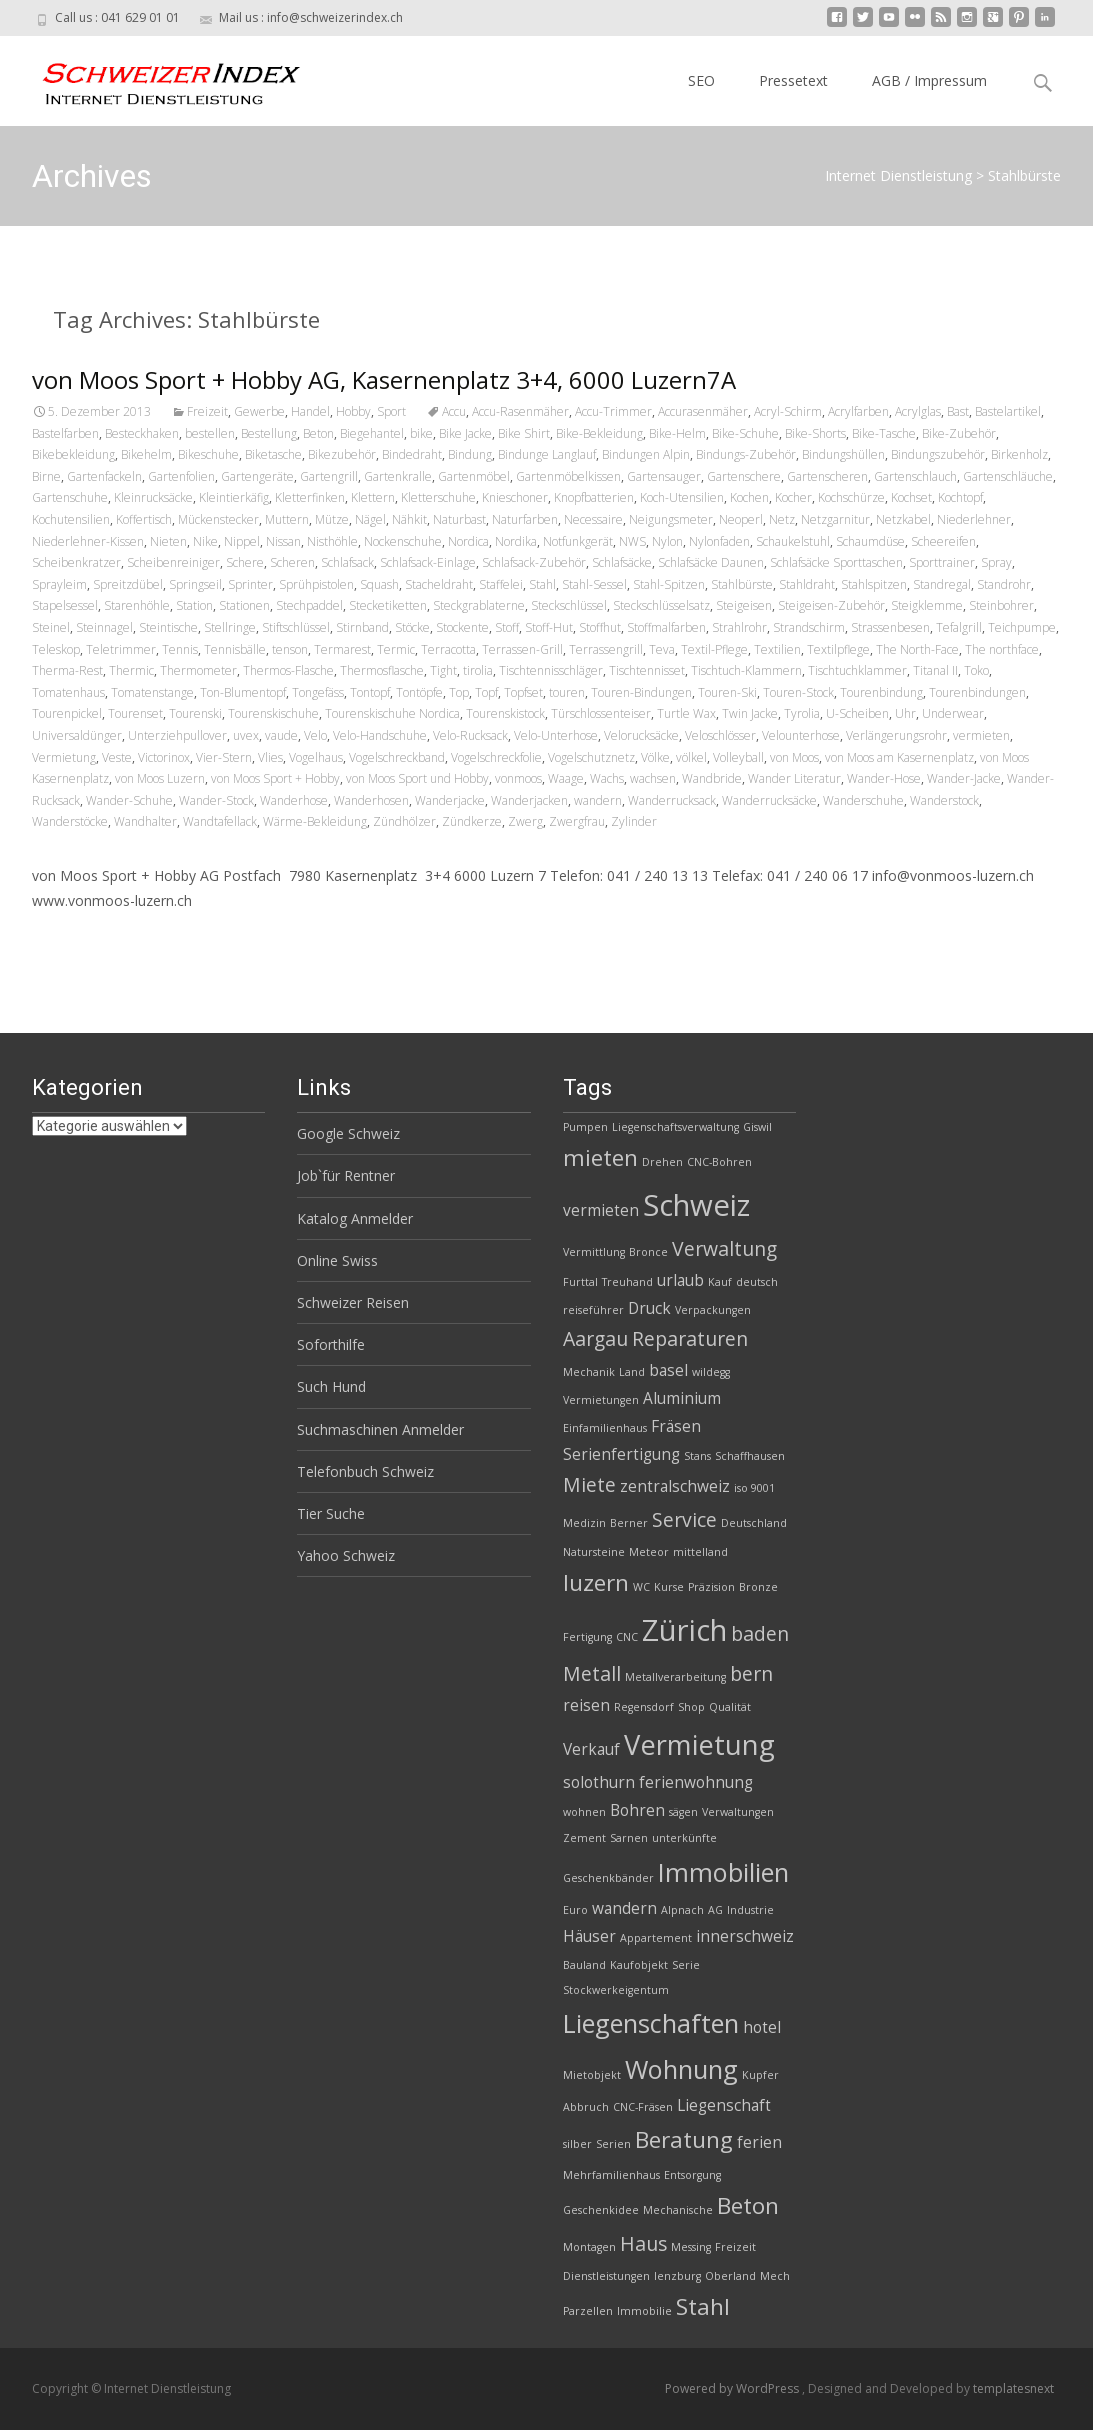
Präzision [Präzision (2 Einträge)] (711, 1587)
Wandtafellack (220, 821)
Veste (117, 757)
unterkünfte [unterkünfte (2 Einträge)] (684, 1838)
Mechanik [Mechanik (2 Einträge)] (589, 1372)
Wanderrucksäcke (769, 800)
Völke (655, 757)
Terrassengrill (606, 649)
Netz (782, 519)
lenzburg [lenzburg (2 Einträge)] (677, 2276)
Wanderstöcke (70, 821)
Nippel (242, 541)
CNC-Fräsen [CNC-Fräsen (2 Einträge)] (643, 2107)
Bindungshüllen (843, 454)
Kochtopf (960, 497)
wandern (598, 800)
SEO (701, 80)
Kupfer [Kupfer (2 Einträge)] (760, 2075)
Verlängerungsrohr (896, 735)
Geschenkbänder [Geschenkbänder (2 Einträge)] (608, 1878)
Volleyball (738, 757)
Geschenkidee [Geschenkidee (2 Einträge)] (601, 2210)
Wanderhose (294, 800)
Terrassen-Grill (522, 649)
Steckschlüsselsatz (661, 605)
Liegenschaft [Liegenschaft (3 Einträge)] (724, 2105)
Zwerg (525, 821)
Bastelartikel (1008, 411)
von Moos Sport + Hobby (275, 778)
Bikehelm (146, 454)
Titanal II (935, 670)
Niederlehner (974, 519)
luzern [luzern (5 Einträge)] (596, 1582)
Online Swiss (337, 1260)
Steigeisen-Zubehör (831, 605)
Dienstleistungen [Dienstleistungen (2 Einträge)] (606, 2276)
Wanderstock (944, 800)
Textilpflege (838, 649)
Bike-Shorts (815, 433)
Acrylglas (918, 411)
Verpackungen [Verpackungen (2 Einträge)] (713, 1310)
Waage (566, 778)
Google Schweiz (348, 1133)
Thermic (131, 670)
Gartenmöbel (474, 476)
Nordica (468, 541)
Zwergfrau (577, 821)
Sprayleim (59, 584)
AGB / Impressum (929, 80)
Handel (310, 411)
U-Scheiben (857, 713)
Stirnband (362, 627)
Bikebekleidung (73, 454)
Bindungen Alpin (646, 454)
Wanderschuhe (863, 800)
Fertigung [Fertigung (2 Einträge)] (587, 1637)
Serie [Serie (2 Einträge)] (686, 1965)
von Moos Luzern (160, 778)
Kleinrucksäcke (153, 497)
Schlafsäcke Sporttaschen (836, 562)
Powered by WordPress (733, 2388)
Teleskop (56, 649)
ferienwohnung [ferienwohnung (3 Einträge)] (696, 1782)
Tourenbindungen (977, 692)
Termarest (342, 649)
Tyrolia (802, 713)
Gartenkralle (398, 476)
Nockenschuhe (403, 541)
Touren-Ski (727, 692)
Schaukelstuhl (793, 541)
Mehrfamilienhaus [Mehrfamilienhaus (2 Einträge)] (611, 2175)
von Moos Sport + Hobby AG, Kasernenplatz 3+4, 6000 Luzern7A (384, 379)
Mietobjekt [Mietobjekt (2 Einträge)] (592, 2075)
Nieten (168, 541)
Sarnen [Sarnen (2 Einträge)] (629, 1838)
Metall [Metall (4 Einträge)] (592, 1673)
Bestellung (269, 433)
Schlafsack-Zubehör (534, 562)
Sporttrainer (942, 562)
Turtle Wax (686, 713)
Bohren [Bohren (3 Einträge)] (637, 1810)
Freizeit (207, 411)
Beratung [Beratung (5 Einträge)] (684, 2139)
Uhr (905, 713)
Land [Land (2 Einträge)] (632, 1372)
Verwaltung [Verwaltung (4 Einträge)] (724, 1248)
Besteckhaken (142, 433)
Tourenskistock (505, 713)
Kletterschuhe (438, 497)
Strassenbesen (890, 627)
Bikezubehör (342, 454)
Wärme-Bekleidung (315, 821)
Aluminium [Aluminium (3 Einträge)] (682, 1398)
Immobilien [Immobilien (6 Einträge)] (723, 1872)
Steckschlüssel (569, 605)
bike (421, 433)
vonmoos (518, 778)
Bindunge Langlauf (547, 454)
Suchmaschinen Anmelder (380, 1429)
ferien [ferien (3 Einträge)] (759, 2142)
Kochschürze (851, 497)
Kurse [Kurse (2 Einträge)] (669, 1587)
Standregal (942, 584)
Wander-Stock (216, 800)
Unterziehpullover (177, 735)
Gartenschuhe (70, 497)
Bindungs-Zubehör (746, 454)
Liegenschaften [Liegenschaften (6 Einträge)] (651, 2023)
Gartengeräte (257, 476)
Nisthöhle (332, 541)
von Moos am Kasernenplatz (899, 757)
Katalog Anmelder (355, 1218)
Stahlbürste (742, 584)
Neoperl (741, 519)
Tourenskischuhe (273, 713)
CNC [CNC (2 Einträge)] (627, 1637)
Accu (454, 411)
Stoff (507, 627)
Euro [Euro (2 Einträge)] (575, 1910)
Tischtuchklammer (857, 670)
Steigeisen (744, 605)
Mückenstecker (218, 519)
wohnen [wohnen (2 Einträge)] (584, 1812)
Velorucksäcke (641, 735)
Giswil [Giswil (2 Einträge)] (757, 1127)
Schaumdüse (870, 541)
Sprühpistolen (316, 584)
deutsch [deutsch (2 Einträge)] (757, 1282)
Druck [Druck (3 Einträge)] (649, 1308)
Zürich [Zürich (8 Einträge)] (684, 1630)
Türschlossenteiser (601, 713)
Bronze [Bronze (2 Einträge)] (758, 1587)
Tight (443, 670)
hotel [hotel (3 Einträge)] (762, 2027)
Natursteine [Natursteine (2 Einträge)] (594, 1552)
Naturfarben (525, 519)
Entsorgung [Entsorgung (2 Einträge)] (692, 2175)
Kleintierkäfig (234, 497)
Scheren (292, 562)
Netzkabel (903, 519)
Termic (396, 649)
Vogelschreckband (397, 757)
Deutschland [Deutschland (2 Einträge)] (754, 1523)
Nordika (516, 541)
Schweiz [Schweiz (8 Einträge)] (696, 1205)
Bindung (470, 454)
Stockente (462, 627)
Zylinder (634, 821)
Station (194, 605)
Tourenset (135, 713)
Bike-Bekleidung (599, 433)
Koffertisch (144, 519)
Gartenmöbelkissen (568, 476)
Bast (958, 411)
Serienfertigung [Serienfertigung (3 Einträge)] (621, 1454)
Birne (46, 476)
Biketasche (273, 454)
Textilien (777, 649)
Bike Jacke (465, 433)
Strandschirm (809, 627)
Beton (318, 433)
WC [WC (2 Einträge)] (641, 1587)
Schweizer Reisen (353, 1302)
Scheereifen (943, 541)
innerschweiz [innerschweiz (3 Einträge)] (745, 1936)
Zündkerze (472, 821)
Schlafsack (347, 562)
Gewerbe (259, 411)
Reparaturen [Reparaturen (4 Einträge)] (690, 1338)
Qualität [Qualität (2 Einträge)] (730, 1707)
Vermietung (64, 757)
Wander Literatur (794, 778)
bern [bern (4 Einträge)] (751, 1673)
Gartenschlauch (915, 476)
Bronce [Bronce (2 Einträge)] (648, 1252)
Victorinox (164, 757)
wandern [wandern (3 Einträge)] (624, 1908)
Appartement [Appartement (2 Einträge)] (656, 1938)
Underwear (953, 713)
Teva (662, 649)
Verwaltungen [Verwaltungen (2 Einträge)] (738, 1812)
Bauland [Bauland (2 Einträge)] (584, 1965)
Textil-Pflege (714, 649)
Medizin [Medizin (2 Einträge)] (584, 1523)
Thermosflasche (382, 670)
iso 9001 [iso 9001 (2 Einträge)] (754, 1488)
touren (567, 692)
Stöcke (412, 627)
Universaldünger (77, 735)
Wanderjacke (450, 800)
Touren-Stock (798, 692)
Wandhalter (145, 821)
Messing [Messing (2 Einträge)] (691, 2247)
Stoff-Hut (549, 627)
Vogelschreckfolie (496, 757)
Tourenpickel (67, 713)
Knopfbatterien (594, 497)
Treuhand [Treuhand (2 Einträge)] (627, 1282)
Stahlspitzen (874, 584)
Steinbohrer (1001, 605)
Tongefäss (318, 692)
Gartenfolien (181, 476)
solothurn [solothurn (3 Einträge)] (599, 1782)
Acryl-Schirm (788, 411)
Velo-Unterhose (556, 735)
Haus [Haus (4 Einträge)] (643, 2243)
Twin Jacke (750, 713)
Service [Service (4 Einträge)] (684, 1519)
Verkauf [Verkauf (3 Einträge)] (591, 1749)
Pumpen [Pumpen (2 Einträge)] (585, 1127)
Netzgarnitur (835, 519)
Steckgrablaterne (479, 605)
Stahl (542, 584)
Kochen (749, 497)
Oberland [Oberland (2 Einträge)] (730, 2276)
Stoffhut (600, 627)
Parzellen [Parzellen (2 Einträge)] (588, 2311)
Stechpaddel (309, 605)
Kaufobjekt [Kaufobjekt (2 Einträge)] (639, 1965)
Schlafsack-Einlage (428, 562)
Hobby (353, 411)
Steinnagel (104, 627)
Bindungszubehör (938, 454)
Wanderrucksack (672, 800)
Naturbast (459, 519)
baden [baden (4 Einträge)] (760, 1633)
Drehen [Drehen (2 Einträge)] (662, 1162)
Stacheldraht (439, 584)
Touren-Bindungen (641, 692)
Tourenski (195, 713)
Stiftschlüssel (296, 627)
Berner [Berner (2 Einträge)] (629, 1523)
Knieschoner (515, 497)
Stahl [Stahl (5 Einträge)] (703, 2306)
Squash (379, 584)
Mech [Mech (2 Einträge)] (775, 2276)
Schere (245, 562)
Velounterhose (801, 735)
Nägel (370, 519)
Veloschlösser (720, 735)
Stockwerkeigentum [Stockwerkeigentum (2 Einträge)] (616, 1990)
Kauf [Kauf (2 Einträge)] (720, 1282)
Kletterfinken (310, 497)
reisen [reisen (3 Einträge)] (586, 1705)
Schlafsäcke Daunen (711, 562)
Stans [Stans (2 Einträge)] (697, 1456)
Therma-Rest (67, 670)
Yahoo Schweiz (346, 1555)
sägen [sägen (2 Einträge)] (683, 1812)
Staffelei (501, 584)
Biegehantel (372, 433)
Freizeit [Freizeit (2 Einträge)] (735, 2247)
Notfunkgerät (578, 541)
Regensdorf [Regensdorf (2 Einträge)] (644, 1707)
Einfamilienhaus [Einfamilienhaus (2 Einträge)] (605, 1428)
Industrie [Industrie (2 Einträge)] (750, 1910)
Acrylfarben (858, 411)
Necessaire (593, 519)
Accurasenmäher (703, 411)
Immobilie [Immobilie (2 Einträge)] (644, 2311)
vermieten (981, 735)
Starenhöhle (137, 605)
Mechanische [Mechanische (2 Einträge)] (678, 2210)
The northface (1002, 649)
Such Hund (331, 1386)
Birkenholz (1019, 454)
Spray (996, 562)
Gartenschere (744, 476)
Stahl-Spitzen (669, 584)
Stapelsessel (65, 605)
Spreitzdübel (128, 584)
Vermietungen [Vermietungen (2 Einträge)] (601, 1400)
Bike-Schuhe (745, 433)
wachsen (653, 778)
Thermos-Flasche (288, 670)
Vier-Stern (224, 757)
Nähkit (409, 519)
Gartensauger (664, 476)
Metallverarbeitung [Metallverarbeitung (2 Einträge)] (675, 1677)
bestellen (210, 433)
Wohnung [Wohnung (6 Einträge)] (681, 2069)
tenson (290, 649)
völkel (691, 757)
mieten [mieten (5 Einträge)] (600, 1157)
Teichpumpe (1022, 627)
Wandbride (712, 778)
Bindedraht (412, 454)
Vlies (270, 757)
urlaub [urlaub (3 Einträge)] (680, 1280)
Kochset (911, 497)
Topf (486, 692)
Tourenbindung (881, 692)
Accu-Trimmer (613, 411)
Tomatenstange (152, 692)
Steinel (51, 627)
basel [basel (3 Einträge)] (668, 1370)
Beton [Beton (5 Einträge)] (748, 2205)
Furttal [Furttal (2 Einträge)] (580, 1282)
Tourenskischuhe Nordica (392, 713)
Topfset (523, 692)
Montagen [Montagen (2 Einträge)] (589, 2247)
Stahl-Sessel (594, 584)
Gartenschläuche (1008, 476)
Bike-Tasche (884, 433)
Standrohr (1004, 584)
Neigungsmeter (671, 519)
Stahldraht (807, 584)
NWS (632, 541)
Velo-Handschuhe (380, 735)
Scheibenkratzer (76, 562)
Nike (205, 541)
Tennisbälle (235, 649)
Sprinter (250, 584)
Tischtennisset (647, 670)
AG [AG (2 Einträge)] (715, 1910)
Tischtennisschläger (551, 670)
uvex (246, 735)
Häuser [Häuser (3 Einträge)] (589, 1936)
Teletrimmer (121, 649)
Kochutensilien (71, 519)
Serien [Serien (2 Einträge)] (613, 2144)
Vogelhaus (316, 757)
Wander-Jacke (964, 778)
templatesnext (1013, 2388)
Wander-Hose (884, 778)
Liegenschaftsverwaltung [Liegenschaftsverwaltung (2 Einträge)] (675, 1127)
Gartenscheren (827, 476)
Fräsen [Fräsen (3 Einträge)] (676, 1426)
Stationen (244, 605)
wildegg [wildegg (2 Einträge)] (711, 1372)
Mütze (332, 519)
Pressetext (793, 80)
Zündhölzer (404, 821)
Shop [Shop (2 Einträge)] (691, 1707)
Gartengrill (329, 476)
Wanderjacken (529, 800)
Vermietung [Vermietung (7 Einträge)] (699, 1744)
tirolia (478, 670)
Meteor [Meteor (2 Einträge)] (649, 1552)
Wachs (607, 778)
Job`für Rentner (346, 1175)
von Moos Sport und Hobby (417, 778)
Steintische (168, 627)
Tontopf (370, 692)
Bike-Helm (677, 433)
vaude (281, 735)
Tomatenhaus (68, 692)
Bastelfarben (65, 433)
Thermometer (198, 670)
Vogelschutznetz (591, 757)
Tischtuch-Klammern (746, 670)
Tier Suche (331, 1513)
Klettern (373, 497)
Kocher (793, 497)
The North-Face (917, 649)
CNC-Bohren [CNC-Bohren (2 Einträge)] (719, 1162)
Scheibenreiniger (173, 562)
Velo (315, 735)
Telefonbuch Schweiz (365, 1471)
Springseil (195, 584)
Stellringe (230, 627)
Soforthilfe (331, 1344)
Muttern (287, 519)
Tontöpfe (419, 692)
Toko (976, 670)
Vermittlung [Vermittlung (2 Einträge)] (594, 1252)
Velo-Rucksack (470, 735)
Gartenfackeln (104, 476)
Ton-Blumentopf (243, 692)
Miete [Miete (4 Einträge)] (589, 1484)
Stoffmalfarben (666, 627)
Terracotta (448, 649)
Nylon (667, 541)
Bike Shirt (524, 433)
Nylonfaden (719, 541)
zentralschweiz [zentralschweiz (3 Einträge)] (675, 1486)
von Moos (794, 757)
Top (459, 692)
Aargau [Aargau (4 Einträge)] (595, 1338)
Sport (391, 411)
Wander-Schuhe (129, 800)
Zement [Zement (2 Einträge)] (584, 1838)
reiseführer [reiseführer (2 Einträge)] (593, 1310)
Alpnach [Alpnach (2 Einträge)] (682, 1910)
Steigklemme (927, 605)
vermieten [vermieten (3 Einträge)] (601, 1210)
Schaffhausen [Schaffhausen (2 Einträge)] (750, 1456)
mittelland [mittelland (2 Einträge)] (700, 1552)
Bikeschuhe (208, 454)
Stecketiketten (388, 605)
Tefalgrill (959, 627)
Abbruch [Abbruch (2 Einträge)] (586, 2107)
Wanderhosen (371, 800)
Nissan (283, 541)
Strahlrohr (739, 627)
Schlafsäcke (622, 562)
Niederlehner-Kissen (88, 541)
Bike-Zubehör (959, 433)
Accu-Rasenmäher (520, 411)
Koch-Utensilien (682, 497)
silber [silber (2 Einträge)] (577, 2144)
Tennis (180, 649)
